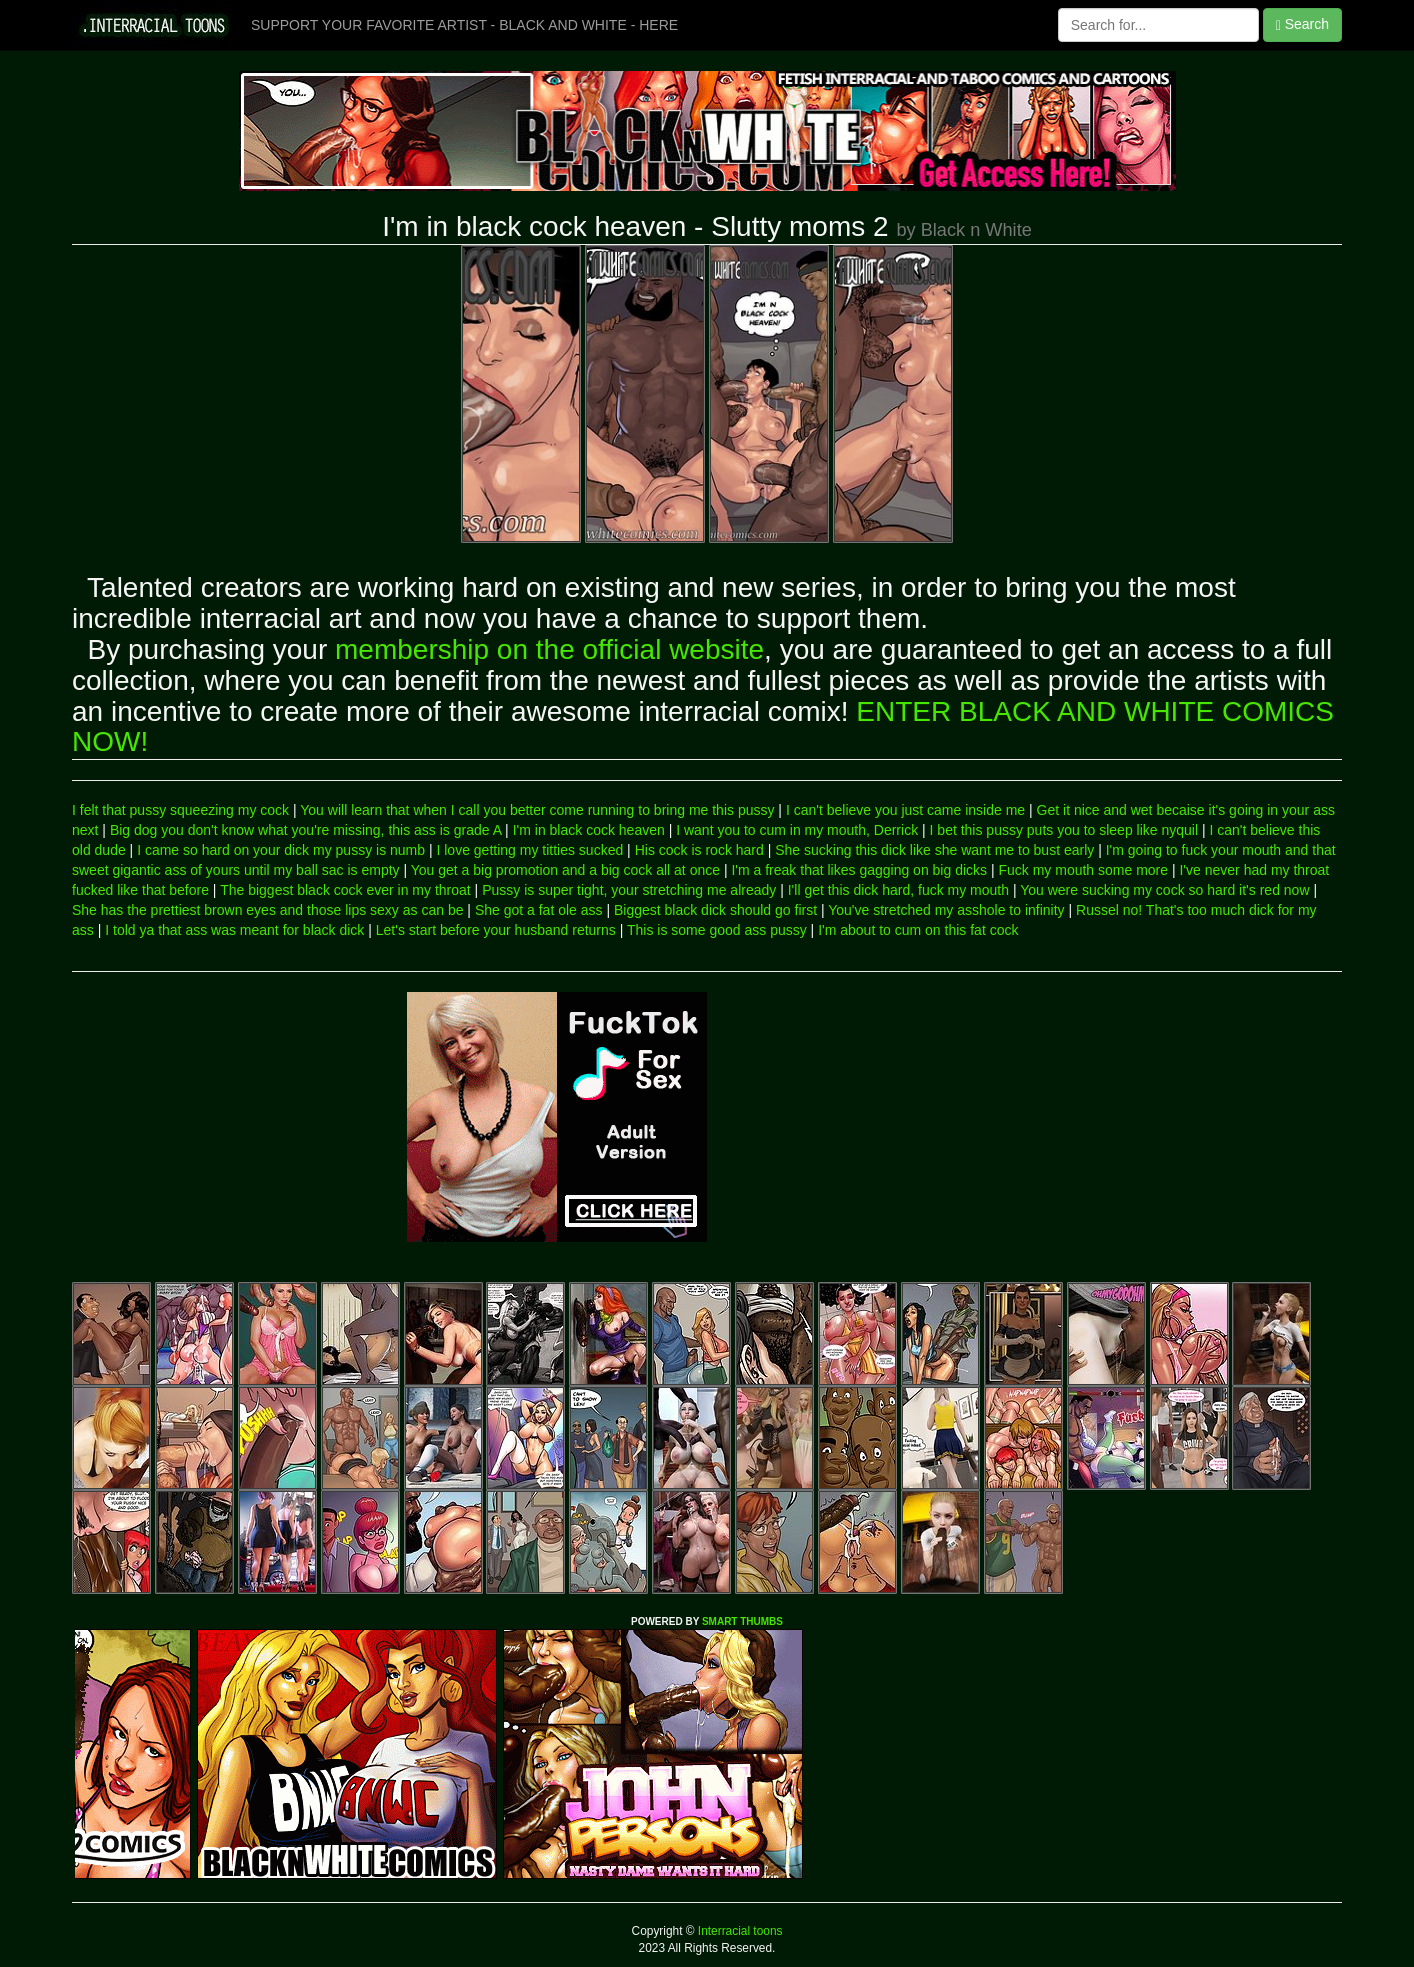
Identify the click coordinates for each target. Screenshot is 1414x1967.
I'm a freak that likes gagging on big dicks (859, 870)
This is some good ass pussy (717, 930)
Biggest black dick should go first (715, 910)
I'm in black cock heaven (589, 830)
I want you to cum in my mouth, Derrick (797, 830)
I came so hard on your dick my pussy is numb (281, 850)
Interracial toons (739, 1931)
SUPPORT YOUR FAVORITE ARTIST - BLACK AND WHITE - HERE (464, 25)
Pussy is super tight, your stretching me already (629, 890)
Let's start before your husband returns (496, 930)
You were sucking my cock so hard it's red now (1164, 890)
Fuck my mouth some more (1083, 870)
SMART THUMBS (742, 1621)
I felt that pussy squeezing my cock (180, 810)
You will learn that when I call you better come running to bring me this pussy (537, 810)
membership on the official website (549, 649)
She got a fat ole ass (539, 910)
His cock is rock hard (699, 850)
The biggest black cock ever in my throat (345, 890)
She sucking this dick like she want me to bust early (934, 850)
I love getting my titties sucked (529, 850)
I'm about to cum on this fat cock (918, 930)
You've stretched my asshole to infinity (946, 910)
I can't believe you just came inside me (905, 810)
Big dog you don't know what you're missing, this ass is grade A (305, 830)
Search (1302, 24)
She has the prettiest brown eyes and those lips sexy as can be (267, 910)
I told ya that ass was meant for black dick (234, 930)
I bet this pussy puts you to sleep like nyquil (1064, 830)
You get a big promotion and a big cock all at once (565, 870)
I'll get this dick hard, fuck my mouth (898, 890)
